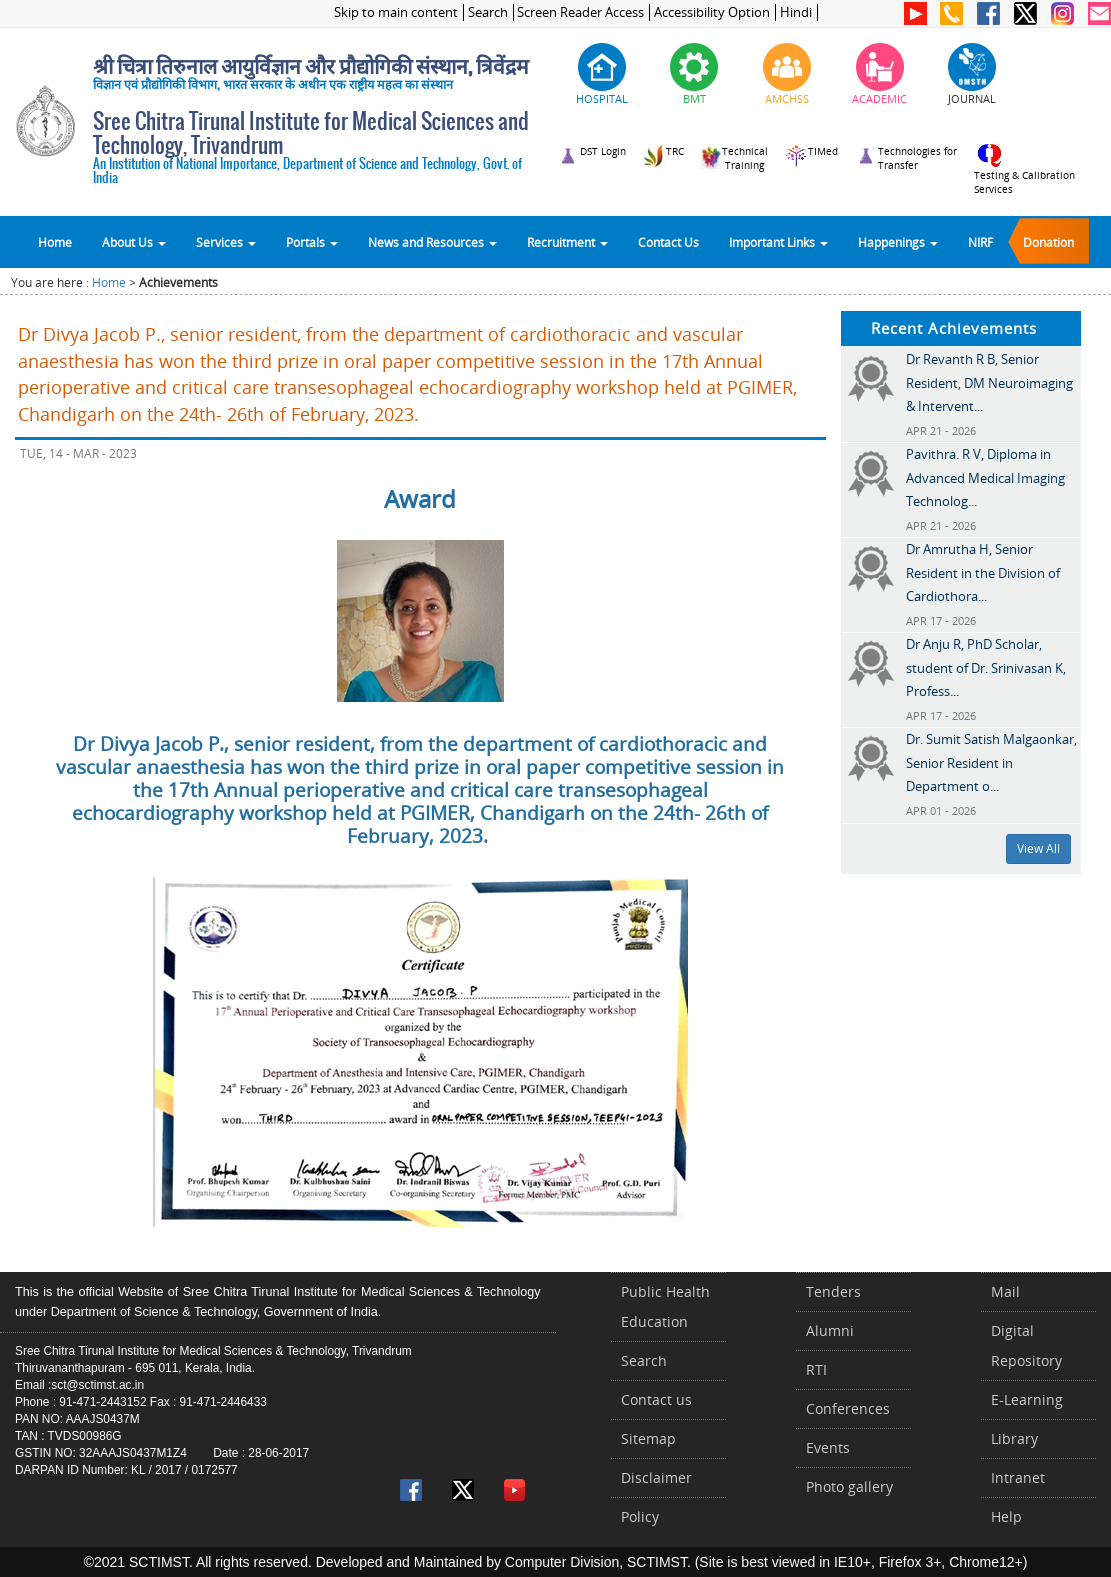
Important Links (778, 242)
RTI (816, 1369)
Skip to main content (396, 12)
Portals (312, 242)
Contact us (656, 1399)
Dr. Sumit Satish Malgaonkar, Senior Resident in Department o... (991, 762)
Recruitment (567, 242)
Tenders (833, 1291)
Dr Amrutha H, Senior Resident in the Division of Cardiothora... (983, 572)
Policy (640, 1516)
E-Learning (1027, 1399)
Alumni (830, 1330)
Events (828, 1447)
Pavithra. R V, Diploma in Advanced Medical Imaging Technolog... (985, 477)
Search (488, 12)
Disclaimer (656, 1477)
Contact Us (668, 242)
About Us (134, 242)
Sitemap (648, 1438)
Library (1014, 1438)
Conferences (848, 1408)
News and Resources (432, 242)
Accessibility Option (712, 12)
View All (1038, 848)
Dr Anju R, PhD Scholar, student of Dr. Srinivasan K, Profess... (986, 667)
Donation (1048, 242)
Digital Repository (1026, 1345)
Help (1006, 1516)
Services (226, 242)
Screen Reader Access (580, 12)
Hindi (796, 12)
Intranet (1018, 1477)
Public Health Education (665, 1306)
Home (55, 242)
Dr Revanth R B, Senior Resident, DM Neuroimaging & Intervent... (989, 382)
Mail (1005, 1291)
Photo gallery (849, 1486)
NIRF (980, 242)
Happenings (898, 242)
